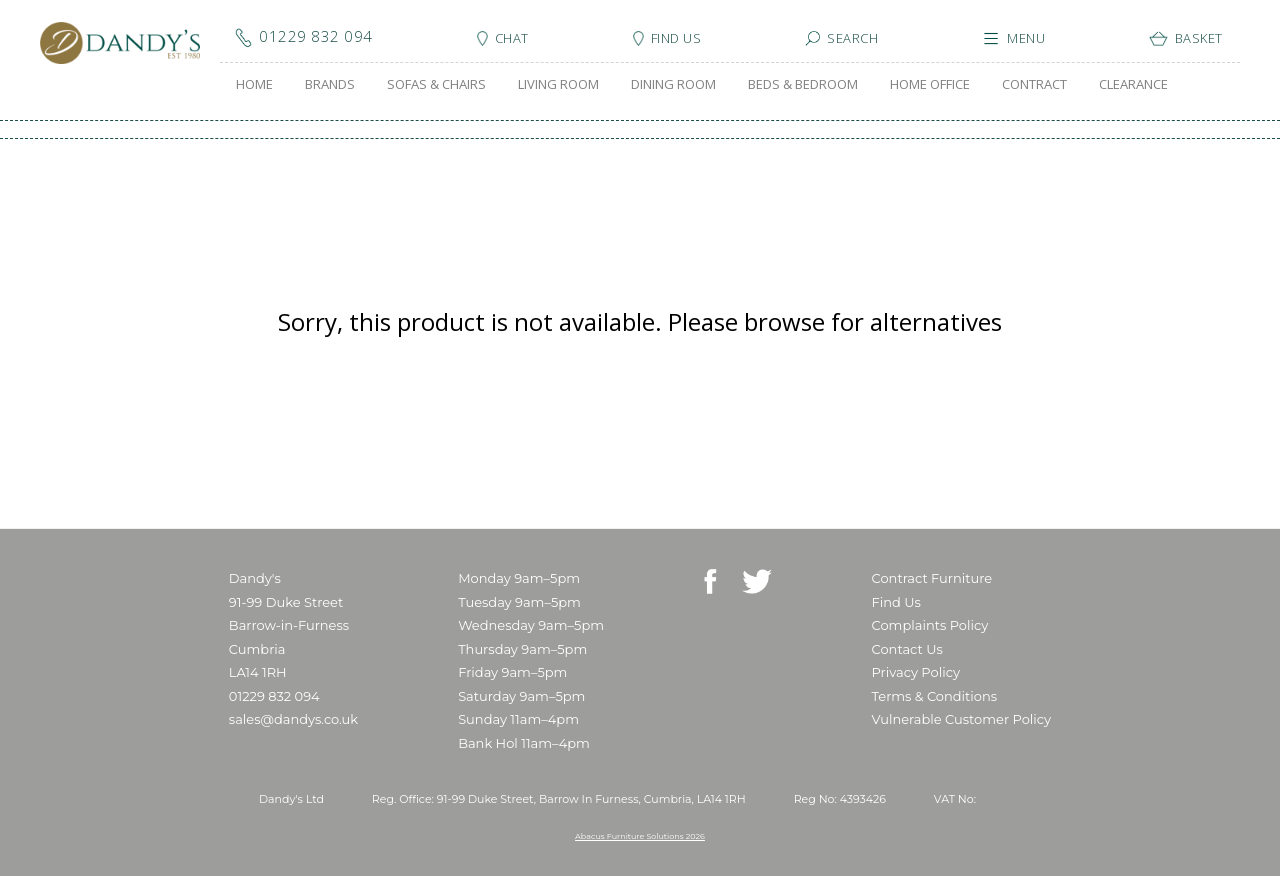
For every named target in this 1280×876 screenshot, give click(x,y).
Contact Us (907, 649)
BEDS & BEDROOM (803, 84)
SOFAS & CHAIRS (436, 84)
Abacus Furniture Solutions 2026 (640, 836)
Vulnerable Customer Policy (962, 719)
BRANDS (330, 84)
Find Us (896, 602)
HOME (254, 84)
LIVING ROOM (558, 84)
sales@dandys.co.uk (293, 719)
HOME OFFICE (930, 84)
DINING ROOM (673, 84)
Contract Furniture (932, 578)
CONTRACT (1034, 84)
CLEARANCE (1133, 84)
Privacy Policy (916, 672)
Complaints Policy (930, 625)
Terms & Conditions (934, 696)
